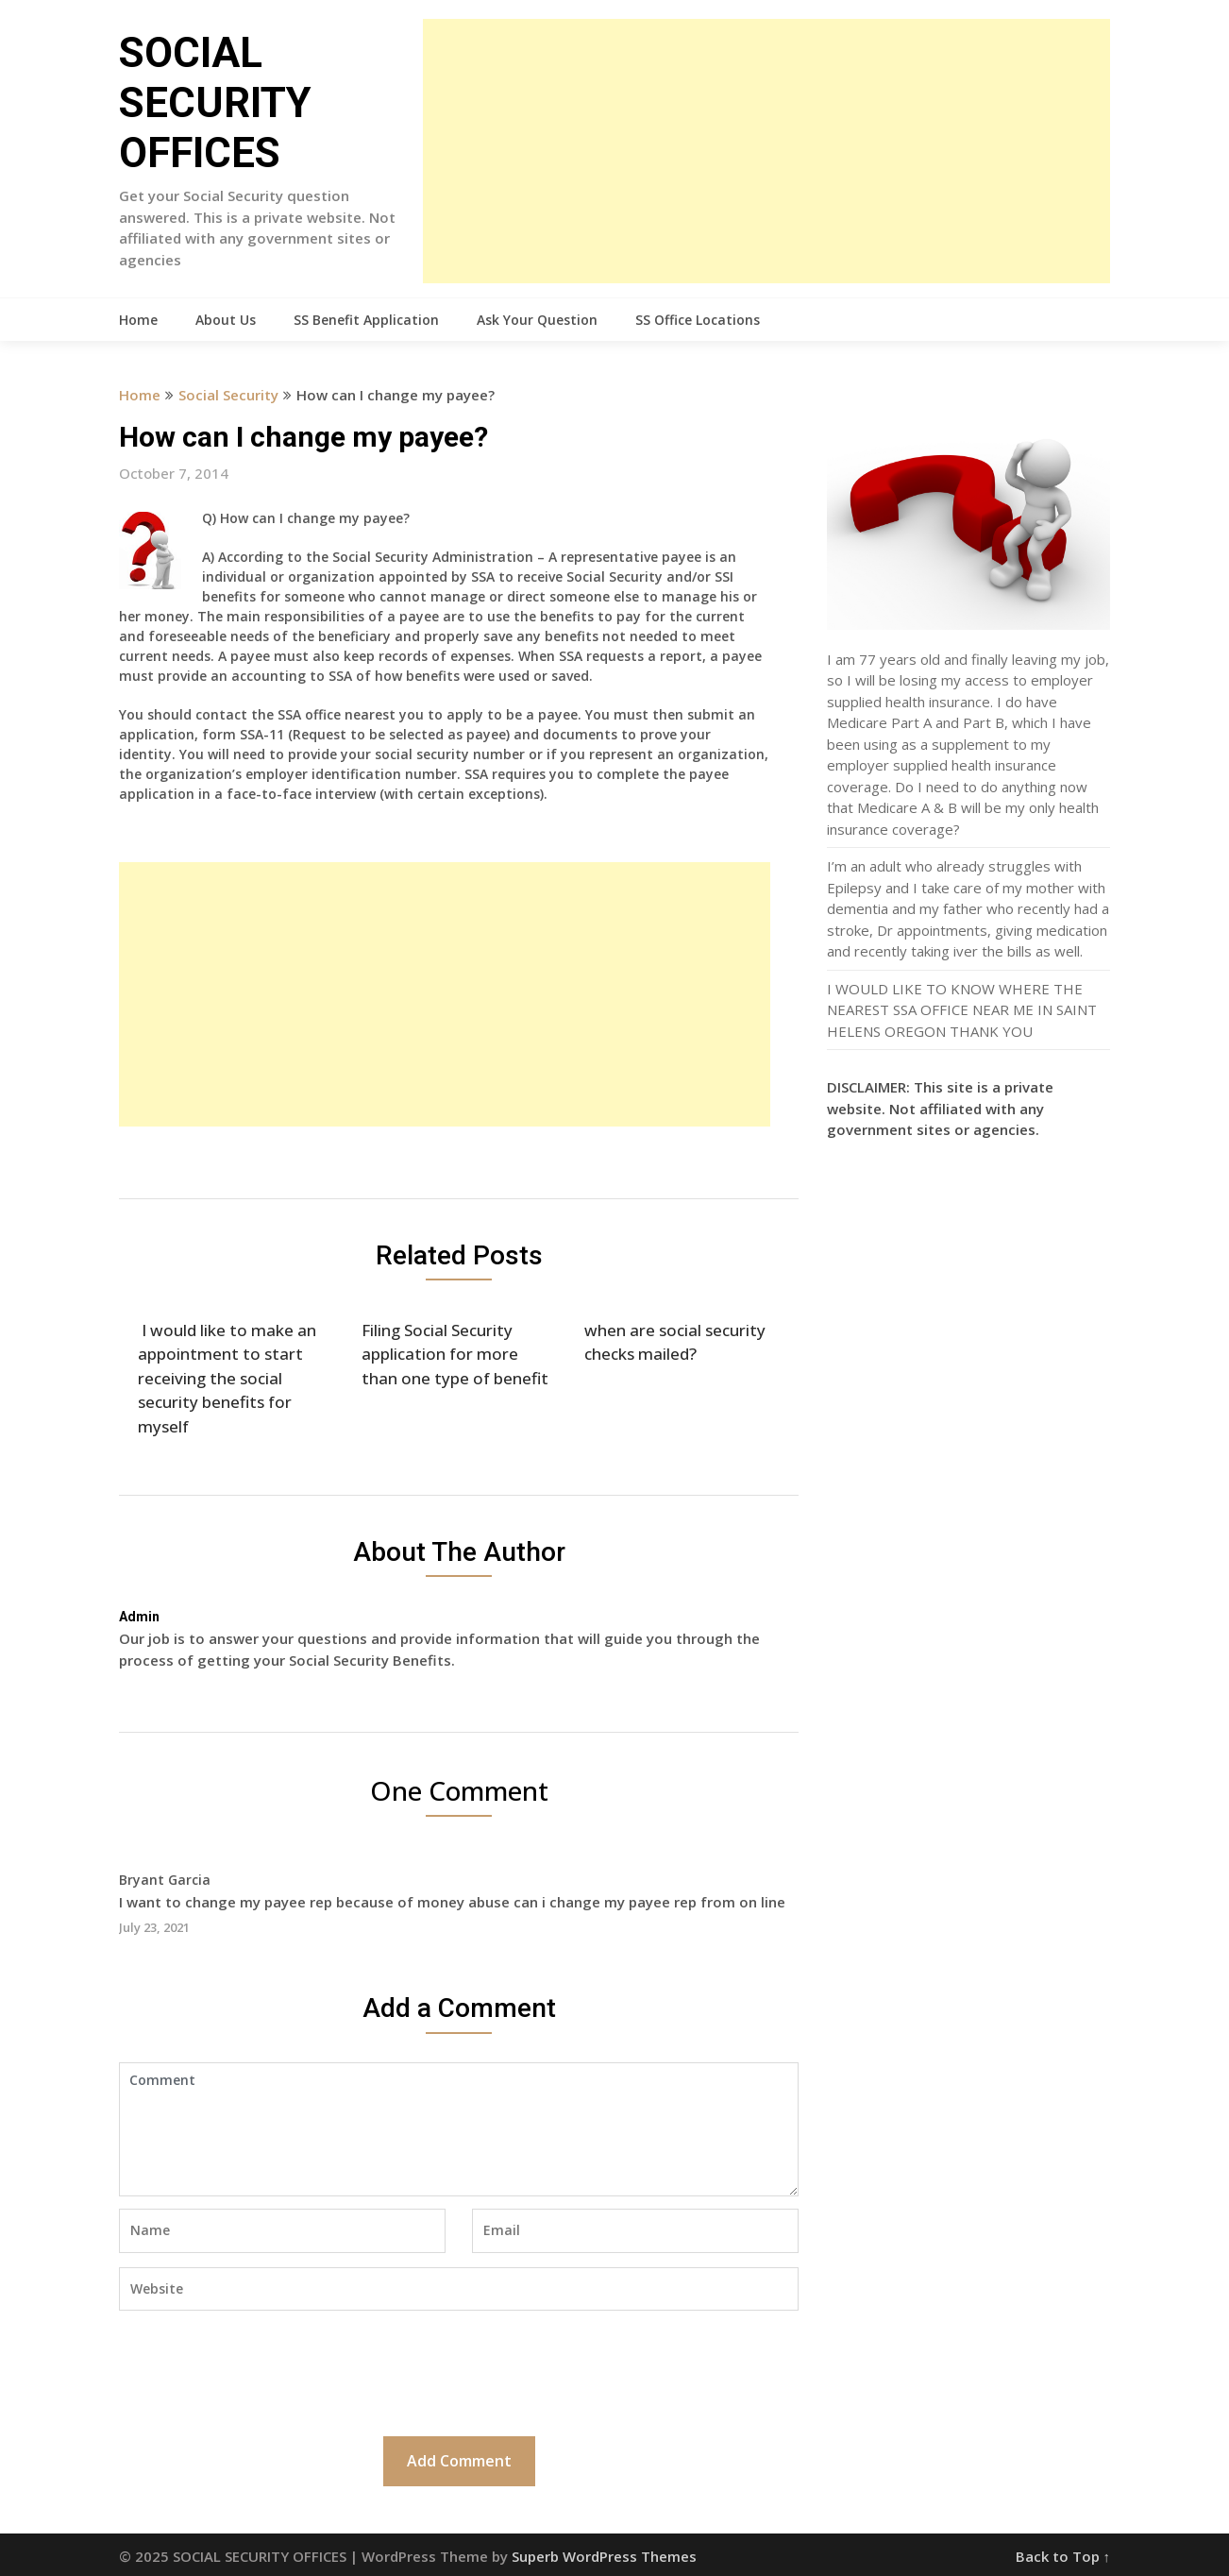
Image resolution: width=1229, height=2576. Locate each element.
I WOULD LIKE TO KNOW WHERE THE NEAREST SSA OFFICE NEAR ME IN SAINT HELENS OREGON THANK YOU (962, 1010)
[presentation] (262, 2371)
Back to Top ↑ (1063, 2556)
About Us (225, 320)
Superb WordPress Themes (604, 2556)
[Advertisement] (766, 151)
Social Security (228, 394)
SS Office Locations (697, 320)
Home (138, 320)
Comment (459, 2129)
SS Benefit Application (366, 320)
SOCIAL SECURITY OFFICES (215, 103)
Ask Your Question (537, 320)
